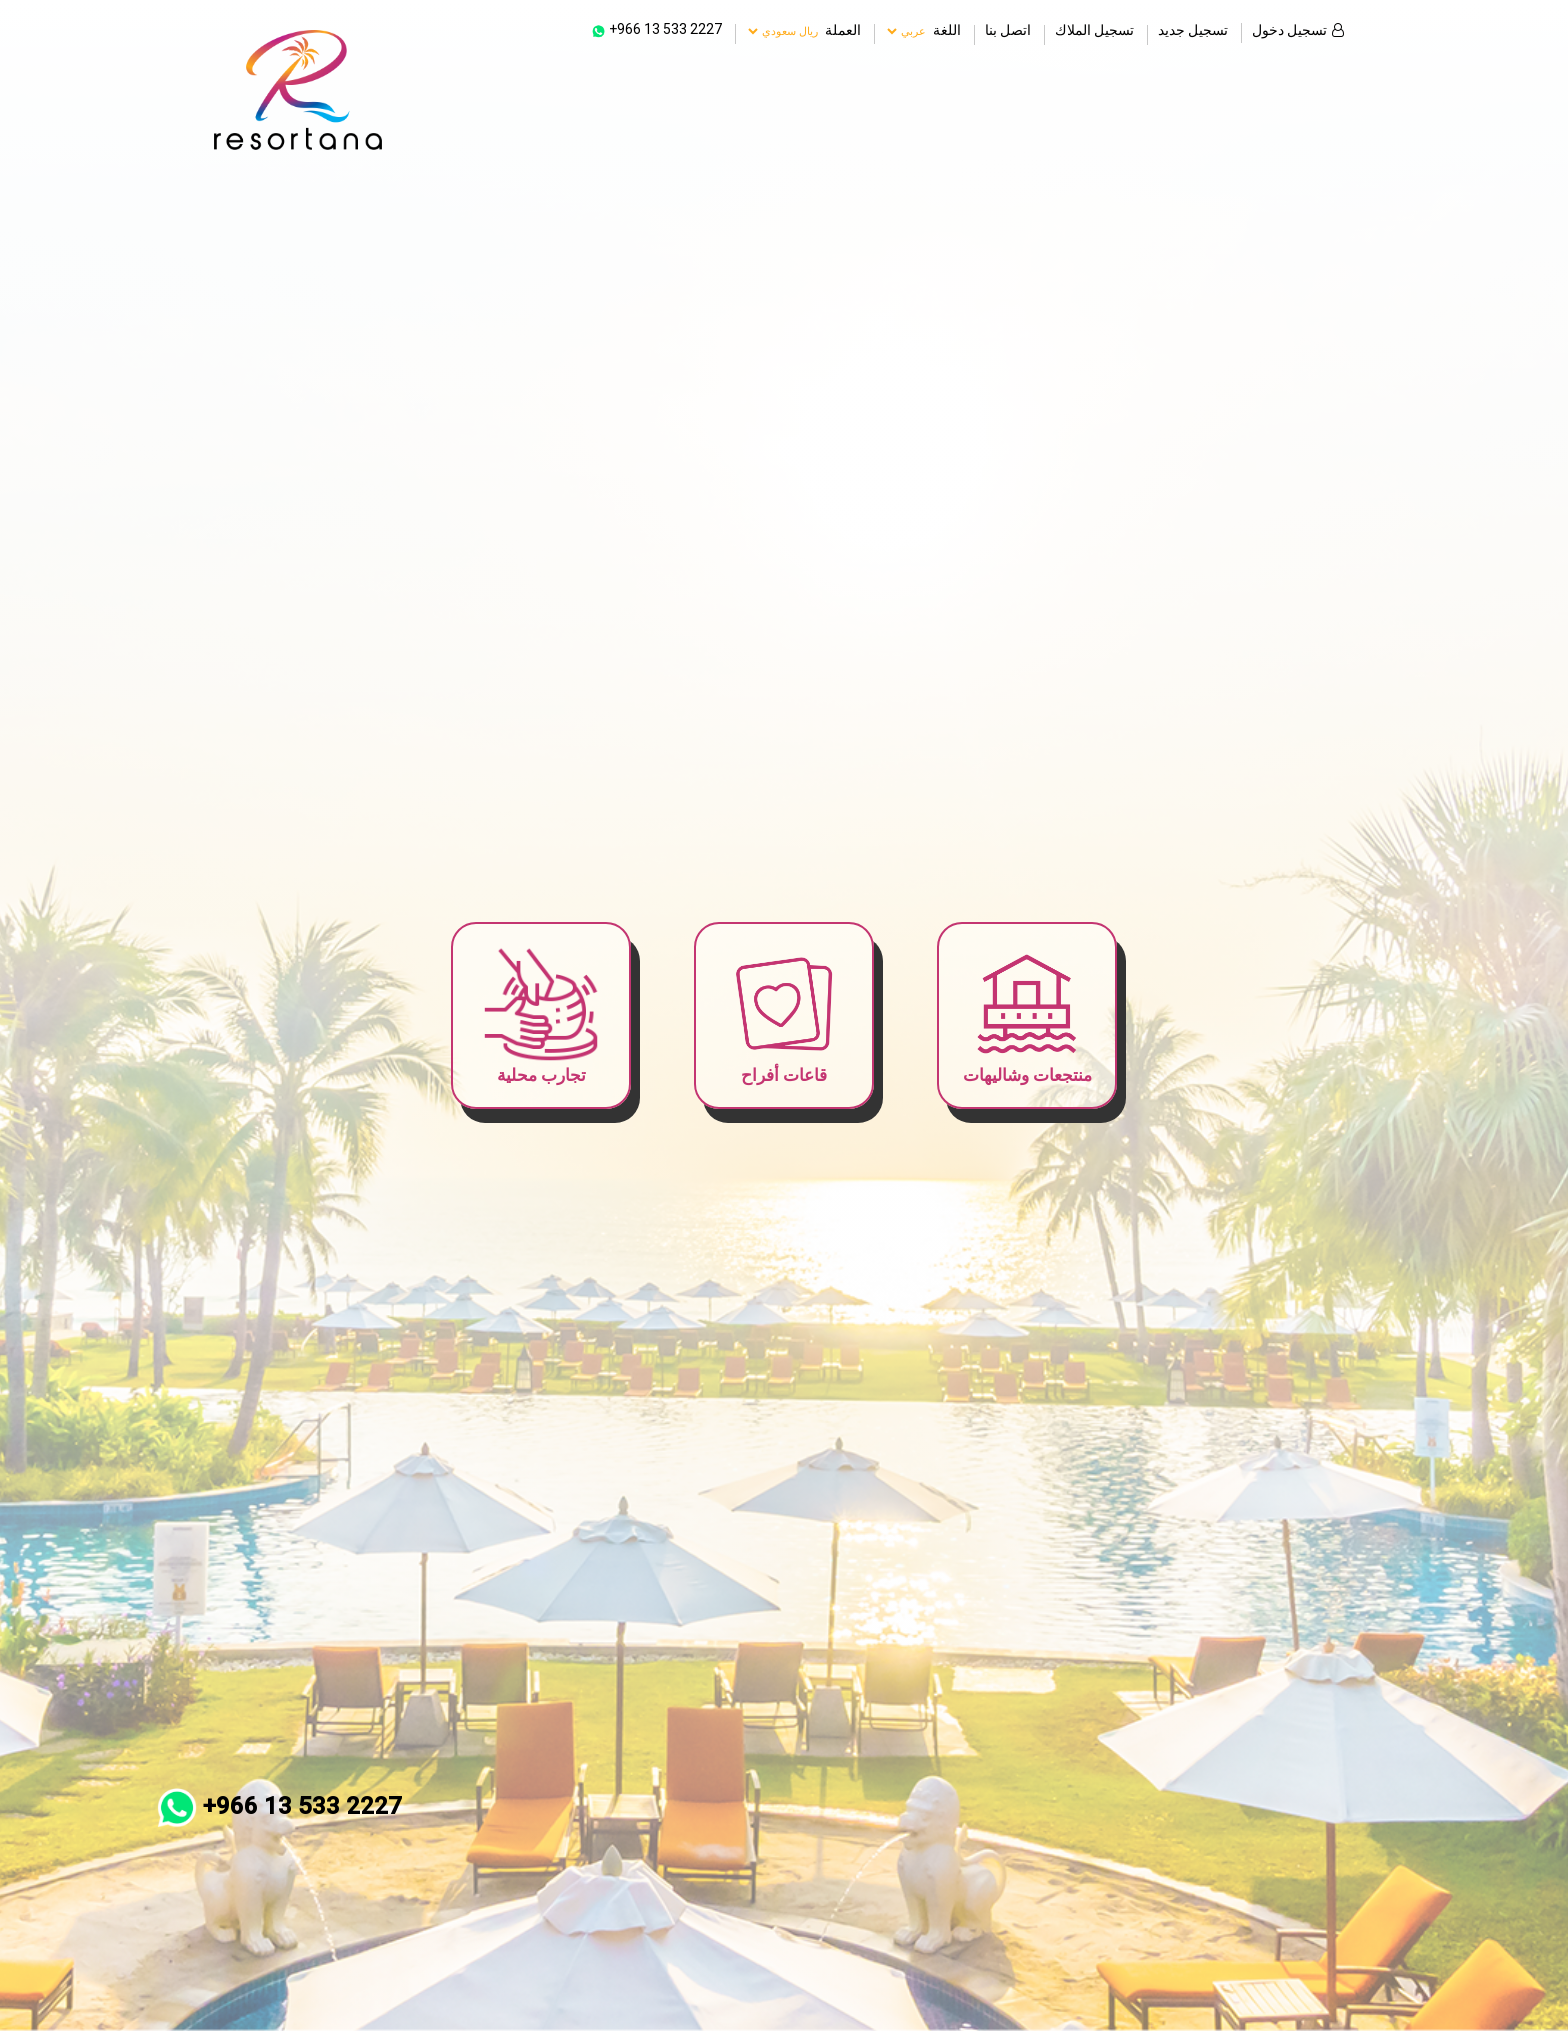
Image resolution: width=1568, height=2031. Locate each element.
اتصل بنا (1008, 21)
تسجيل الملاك (1094, 21)
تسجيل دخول (1298, 21)
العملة (843, 21)
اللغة (947, 21)
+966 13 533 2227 (279, 1806)
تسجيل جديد (1193, 21)
